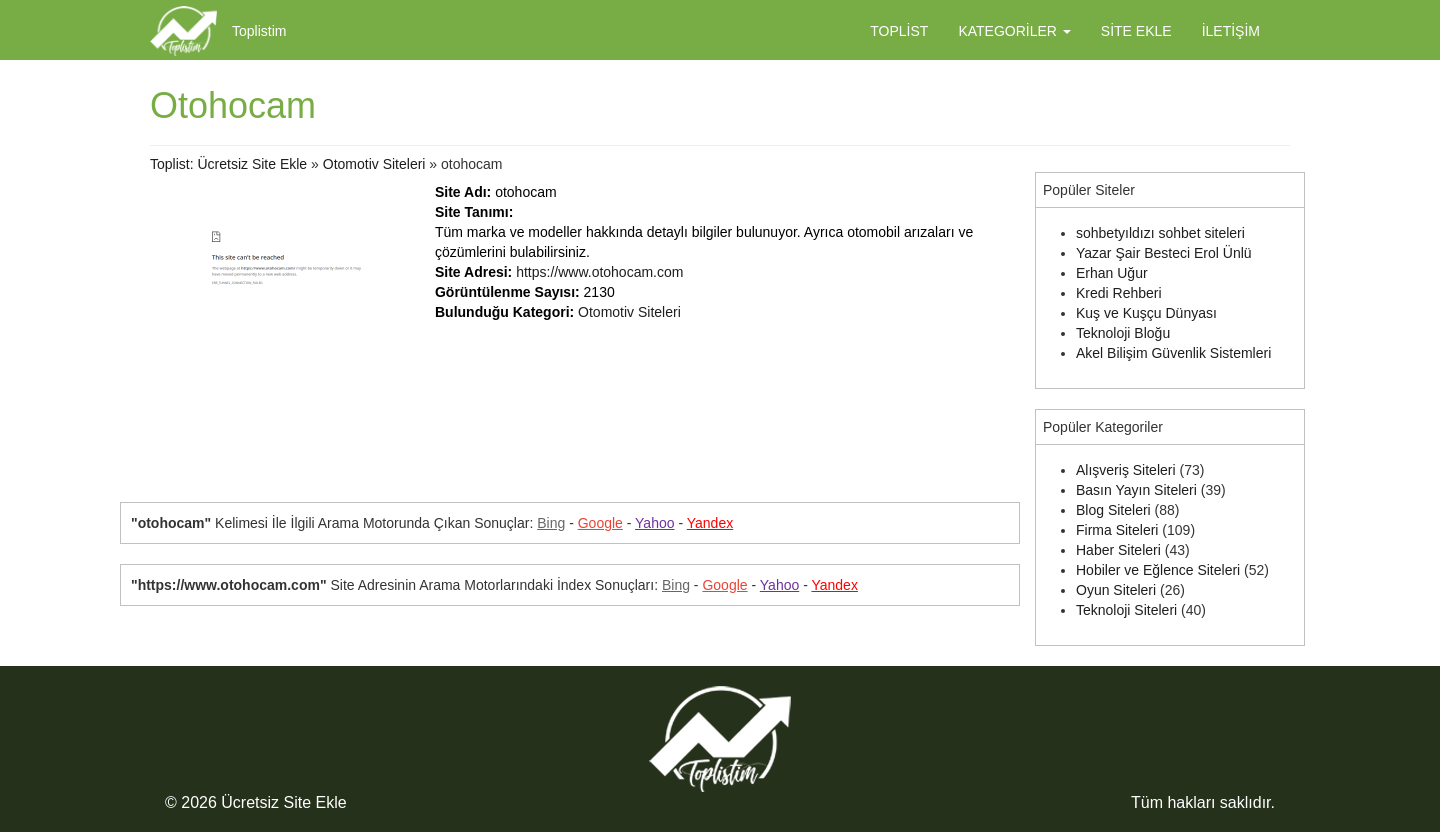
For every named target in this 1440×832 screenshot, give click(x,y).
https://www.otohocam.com (599, 272)
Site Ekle (1136, 31)
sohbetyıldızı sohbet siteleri (1160, 233)
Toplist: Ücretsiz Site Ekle (228, 164)
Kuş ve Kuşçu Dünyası (1146, 313)
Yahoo (654, 523)
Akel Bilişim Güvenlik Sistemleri (1173, 353)
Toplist (899, 31)
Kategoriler (1014, 31)
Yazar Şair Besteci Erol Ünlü (1164, 253)
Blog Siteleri (1113, 510)
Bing (551, 523)
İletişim (1231, 31)
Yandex (710, 523)
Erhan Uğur (1112, 273)
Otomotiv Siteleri (374, 164)
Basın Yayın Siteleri (1136, 490)
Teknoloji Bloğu (1123, 333)
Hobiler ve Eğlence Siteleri (1158, 570)
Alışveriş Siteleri (1126, 470)
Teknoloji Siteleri (1126, 610)
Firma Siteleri (1117, 530)
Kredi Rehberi (1119, 293)
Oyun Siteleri (1116, 590)
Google (600, 523)
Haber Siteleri (1118, 550)
